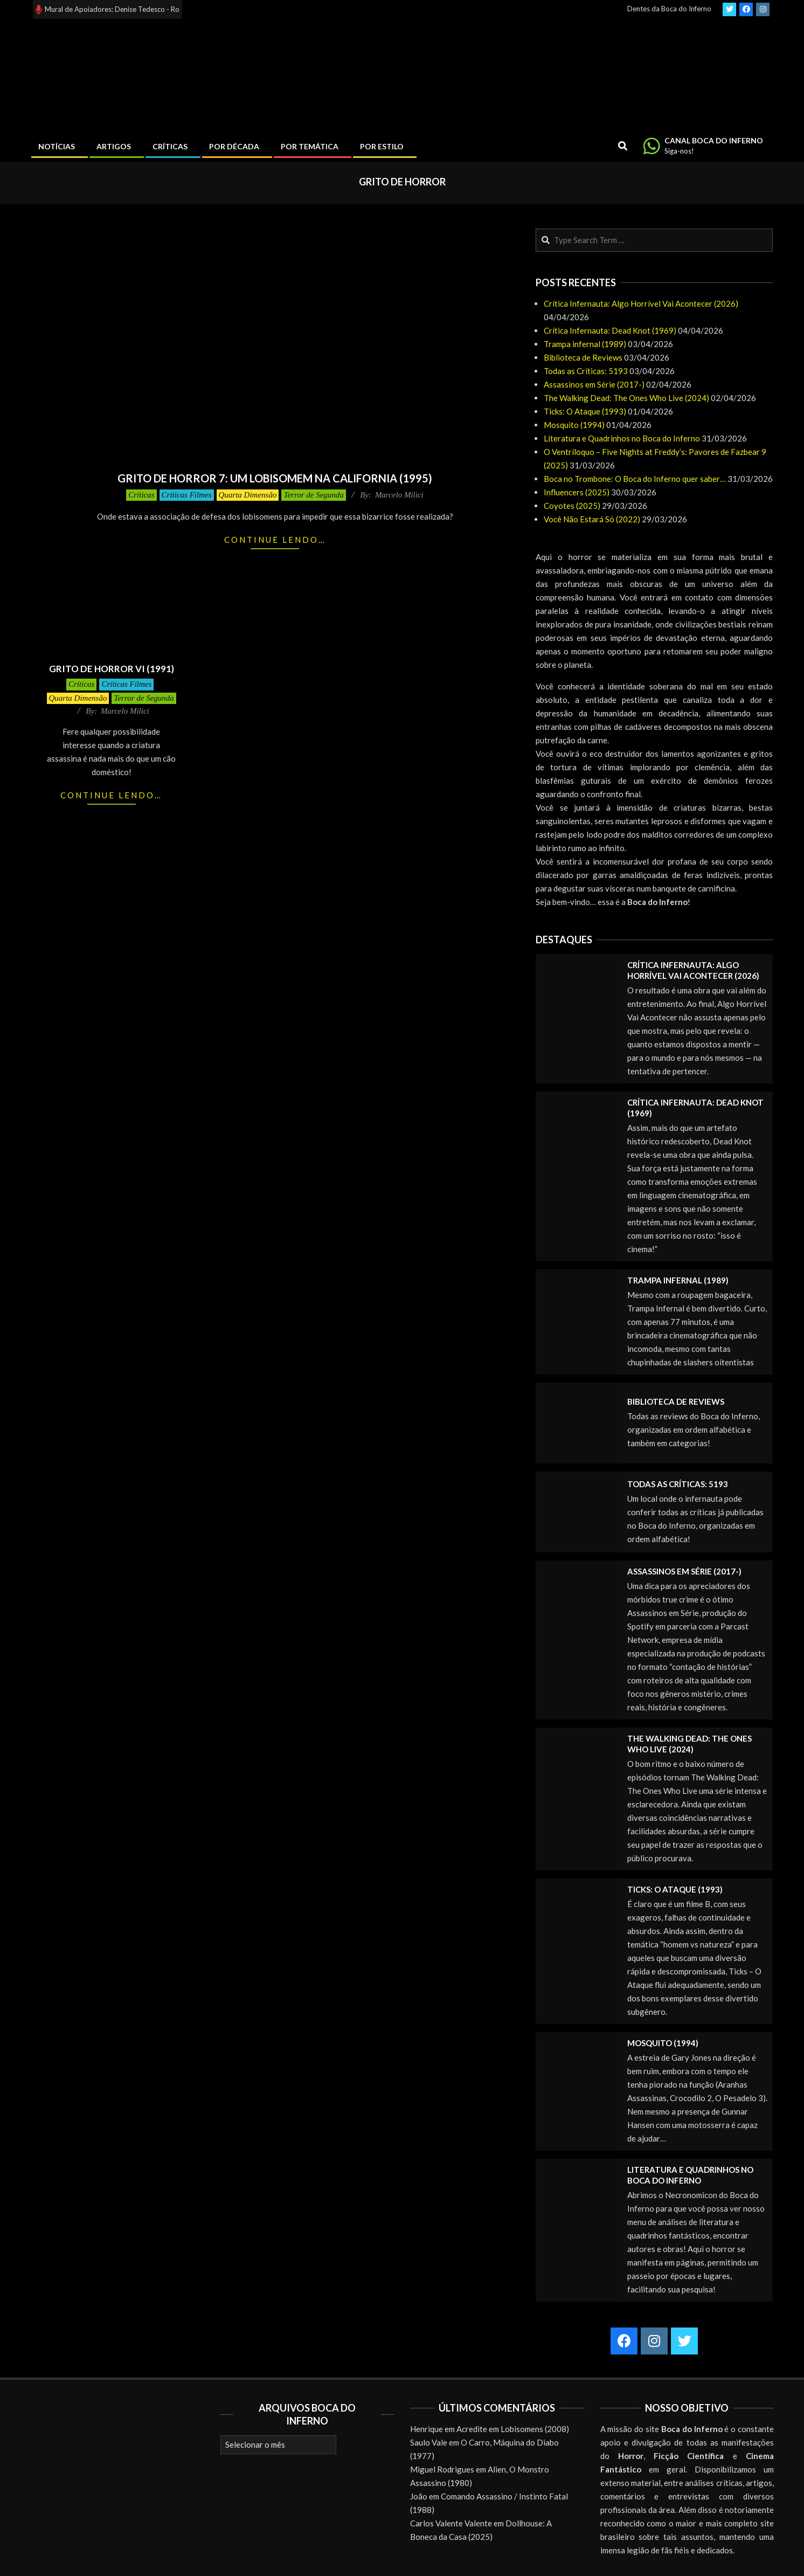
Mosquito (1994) (574, 425)
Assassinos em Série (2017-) (594, 384)
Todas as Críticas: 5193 (586, 371)
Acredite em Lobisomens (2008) (512, 2429)
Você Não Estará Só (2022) (592, 519)
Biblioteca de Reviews (583, 357)
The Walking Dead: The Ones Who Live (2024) (626, 398)
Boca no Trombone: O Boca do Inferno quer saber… (635, 479)
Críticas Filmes (187, 495)
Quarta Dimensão (248, 495)
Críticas (141, 495)
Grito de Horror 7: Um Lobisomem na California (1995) (274, 478)
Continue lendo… (275, 539)
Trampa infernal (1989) (585, 344)
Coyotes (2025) (572, 505)
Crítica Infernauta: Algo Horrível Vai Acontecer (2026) (641, 303)
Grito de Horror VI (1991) (111, 668)
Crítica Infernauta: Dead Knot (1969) (610, 330)
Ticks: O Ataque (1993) (585, 411)
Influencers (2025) (576, 492)
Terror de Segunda (313, 495)
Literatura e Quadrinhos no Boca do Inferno (622, 438)
